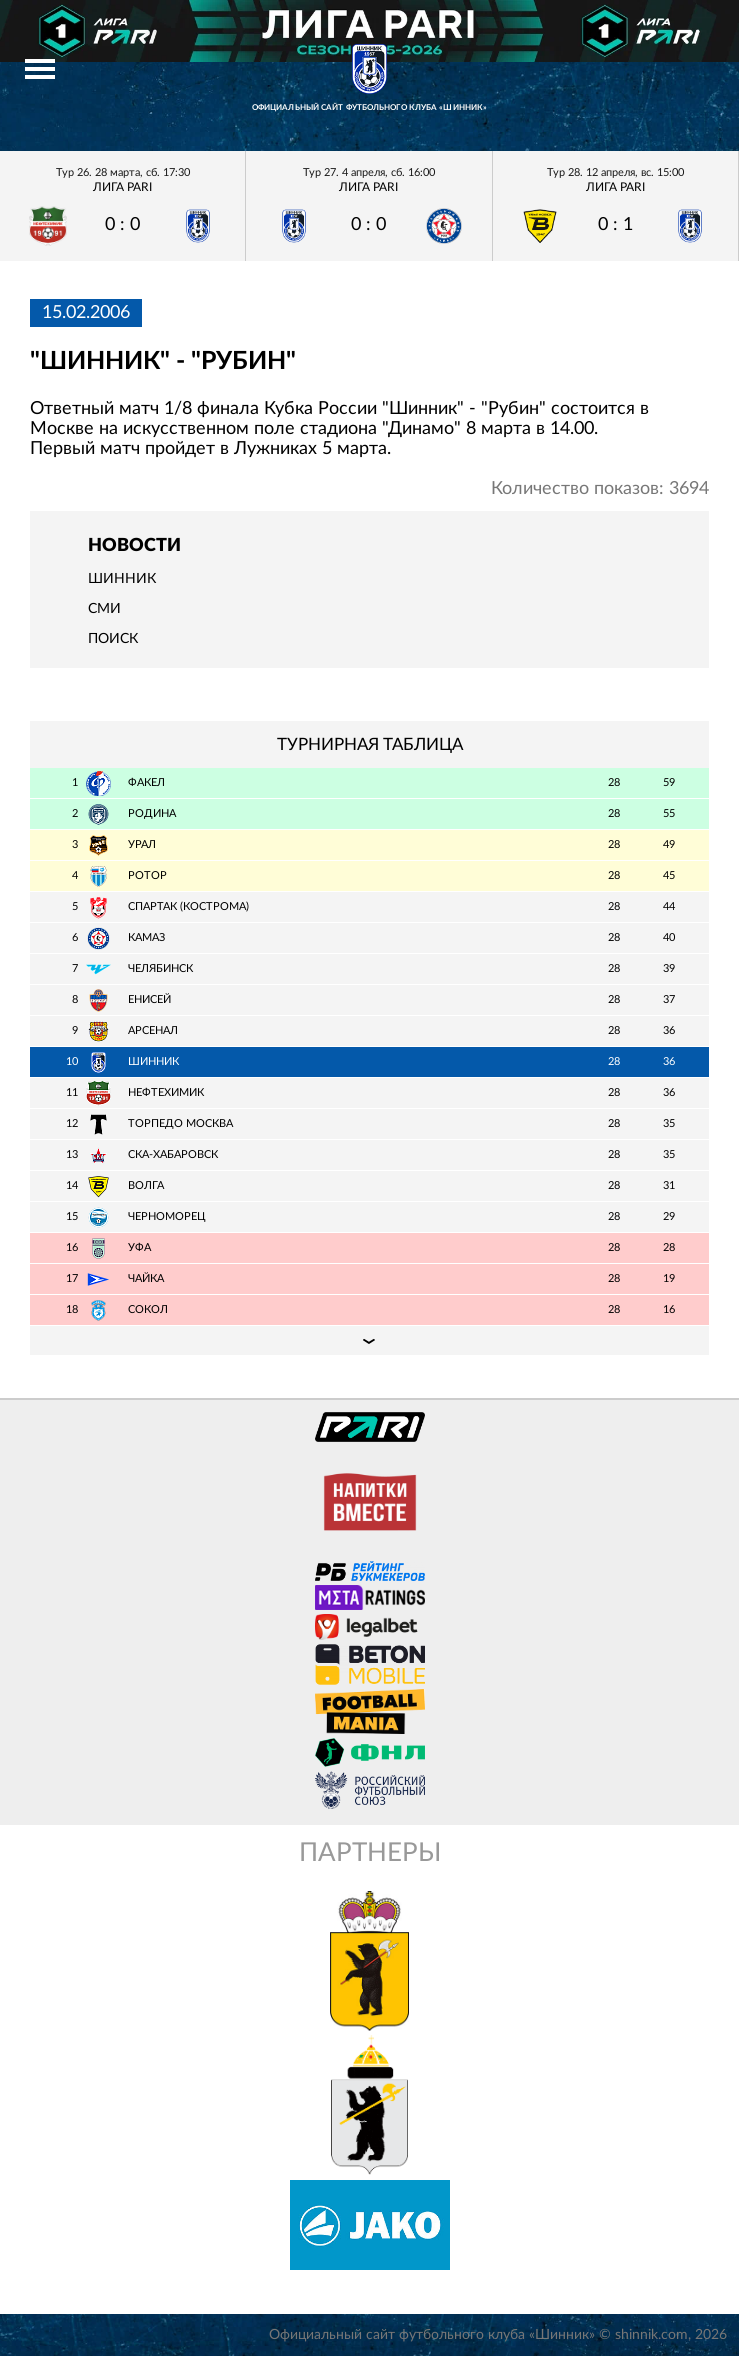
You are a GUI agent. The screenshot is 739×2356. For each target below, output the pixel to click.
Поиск (113, 639)
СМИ (104, 609)
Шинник (122, 579)
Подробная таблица (369, 1340)
